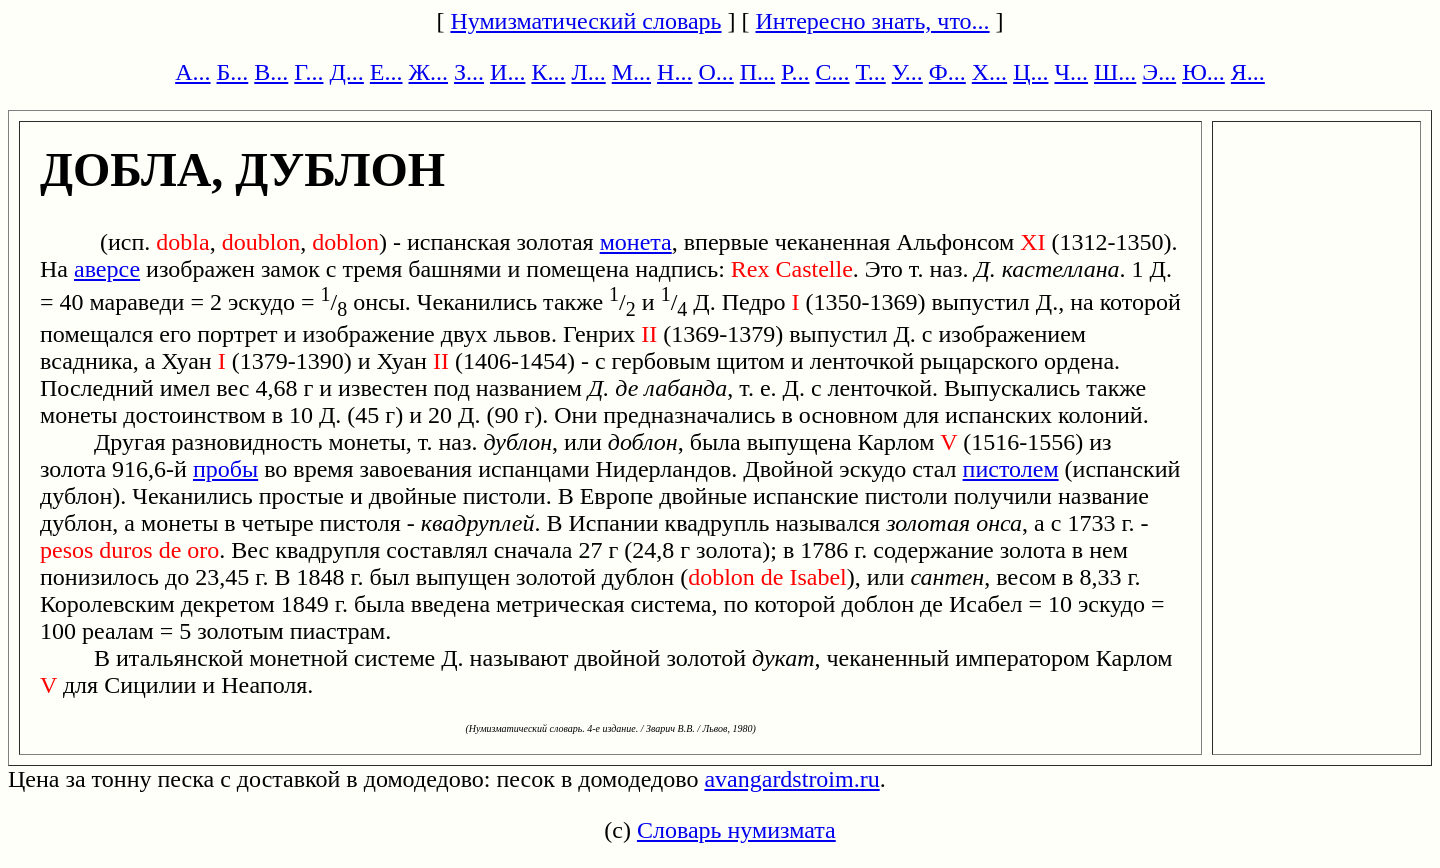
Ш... (1115, 72)
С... (832, 72)
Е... (386, 72)
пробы (225, 469)
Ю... (1203, 72)
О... (715, 72)
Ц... (1030, 72)
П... (757, 72)
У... (907, 72)
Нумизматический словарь (585, 21)
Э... (1159, 72)
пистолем (1011, 469)
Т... (870, 72)
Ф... (947, 72)
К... (548, 72)
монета (636, 242)
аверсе (107, 269)
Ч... (1071, 72)
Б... (233, 72)
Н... (674, 72)
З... (469, 72)
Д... (346, 72)
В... (271, 72)
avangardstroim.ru (791, 779)
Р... (795, 72)
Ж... (429, 72)
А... (192, 72)
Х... (989, 72)
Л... (588, 72)
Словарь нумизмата (736, 830)
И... (507, 72)
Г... (308, 72)
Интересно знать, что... (873, 21)
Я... (1248, 72)
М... (631, 72)
